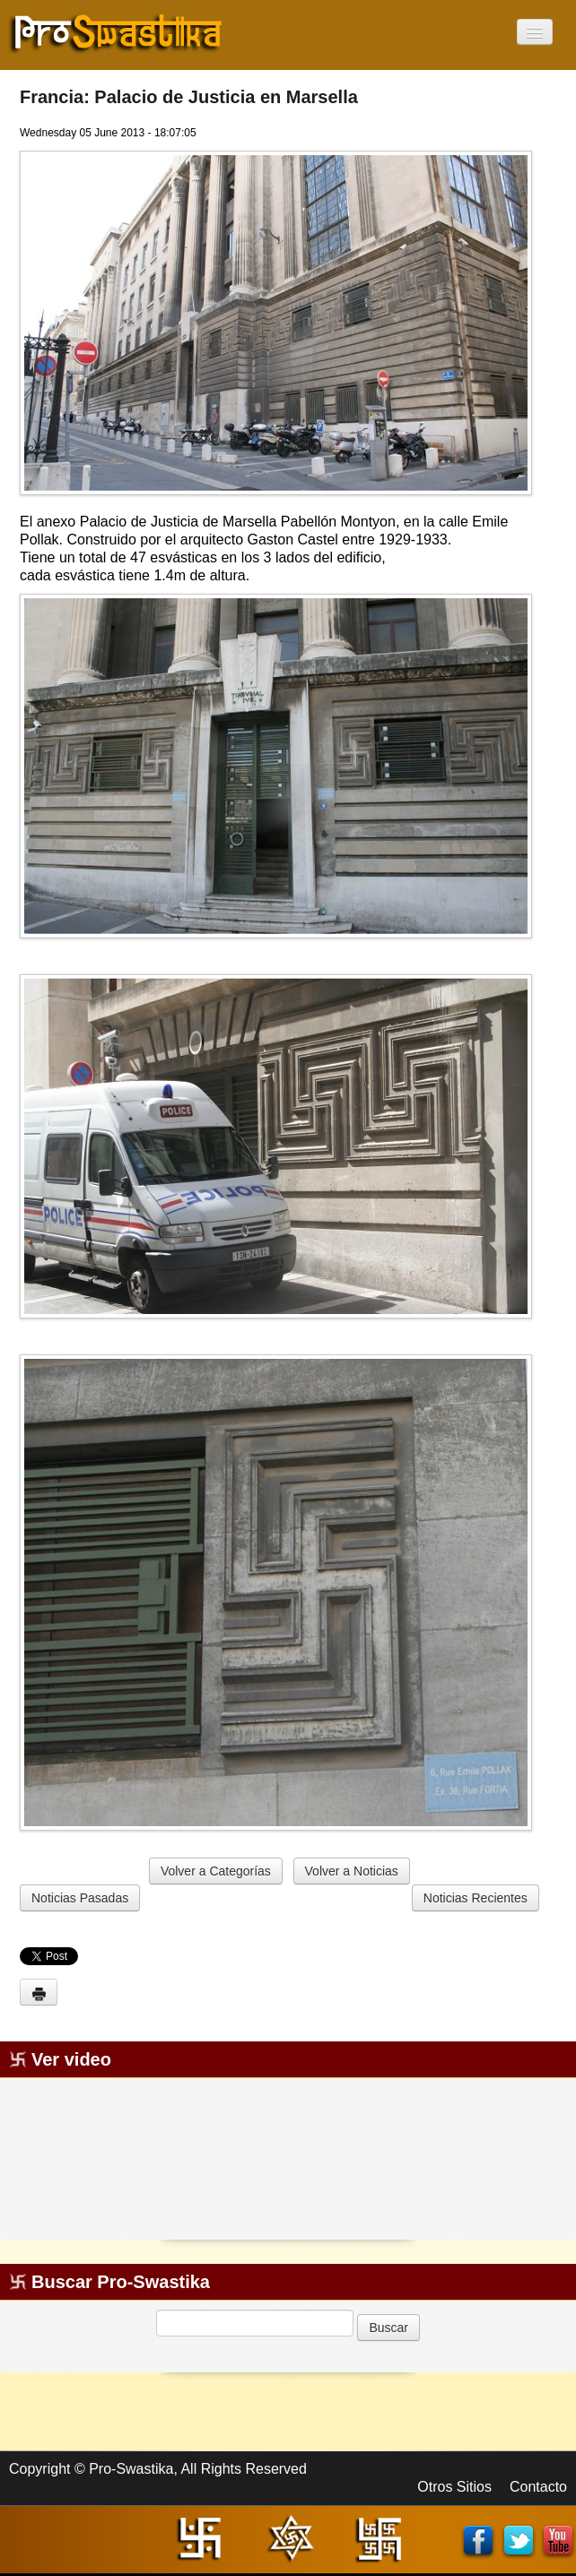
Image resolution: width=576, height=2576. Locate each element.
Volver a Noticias (351, 1871)
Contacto (538, 2486)
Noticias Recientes (475, 1898)
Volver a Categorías (216, 1871)
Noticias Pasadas (79, 1898)
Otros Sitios (454, 2486)
